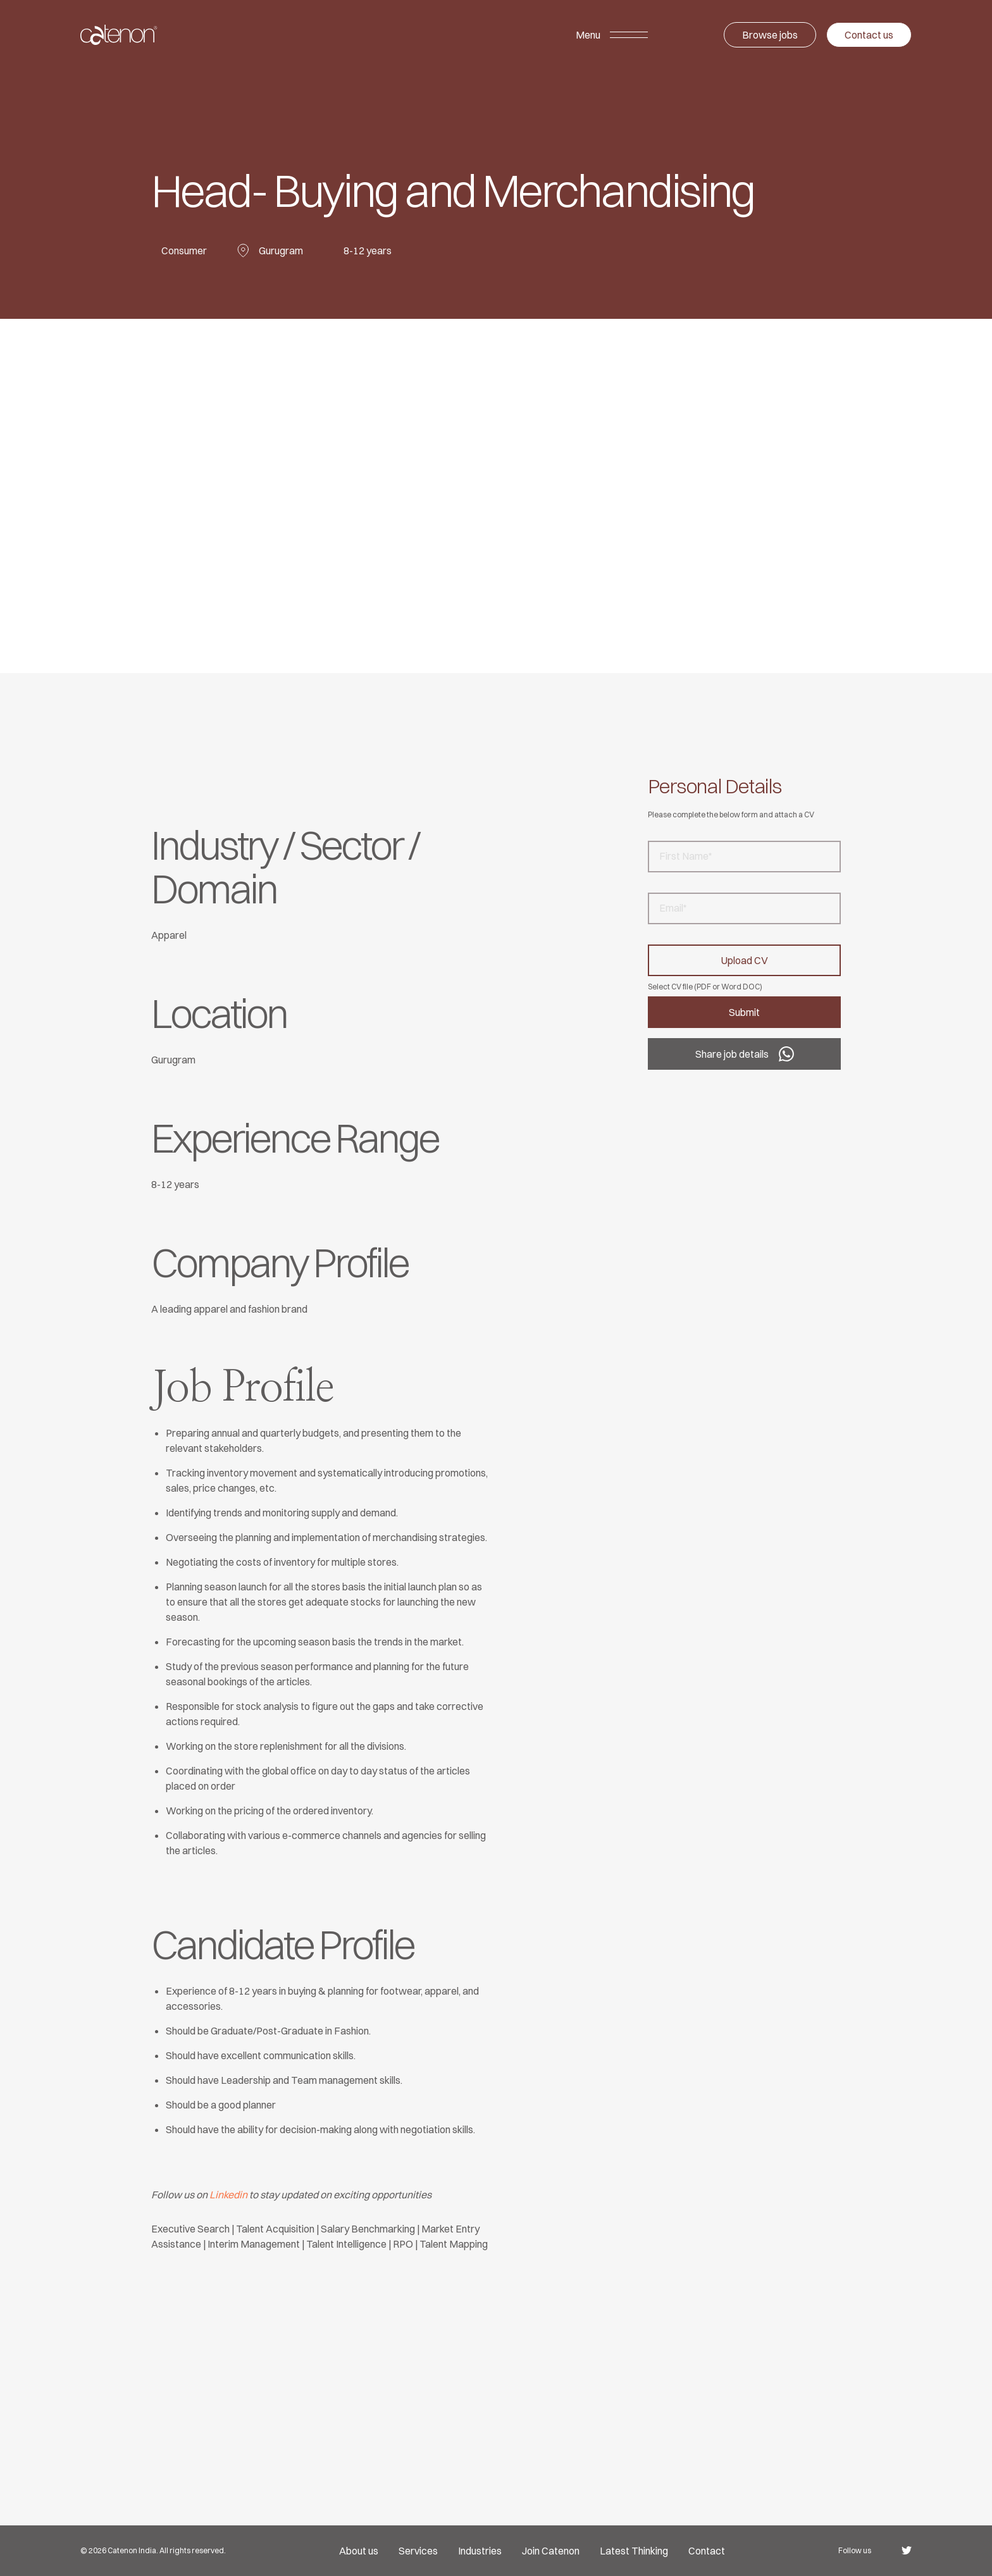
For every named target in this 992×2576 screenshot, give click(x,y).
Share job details (744, 1054)
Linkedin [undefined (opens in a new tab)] (228, 2194)
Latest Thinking (634, 2551)
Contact (706, 2551)
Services (418, 2551)
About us (358, 2551)
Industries (480, 2551)
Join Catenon (551, 2551)
